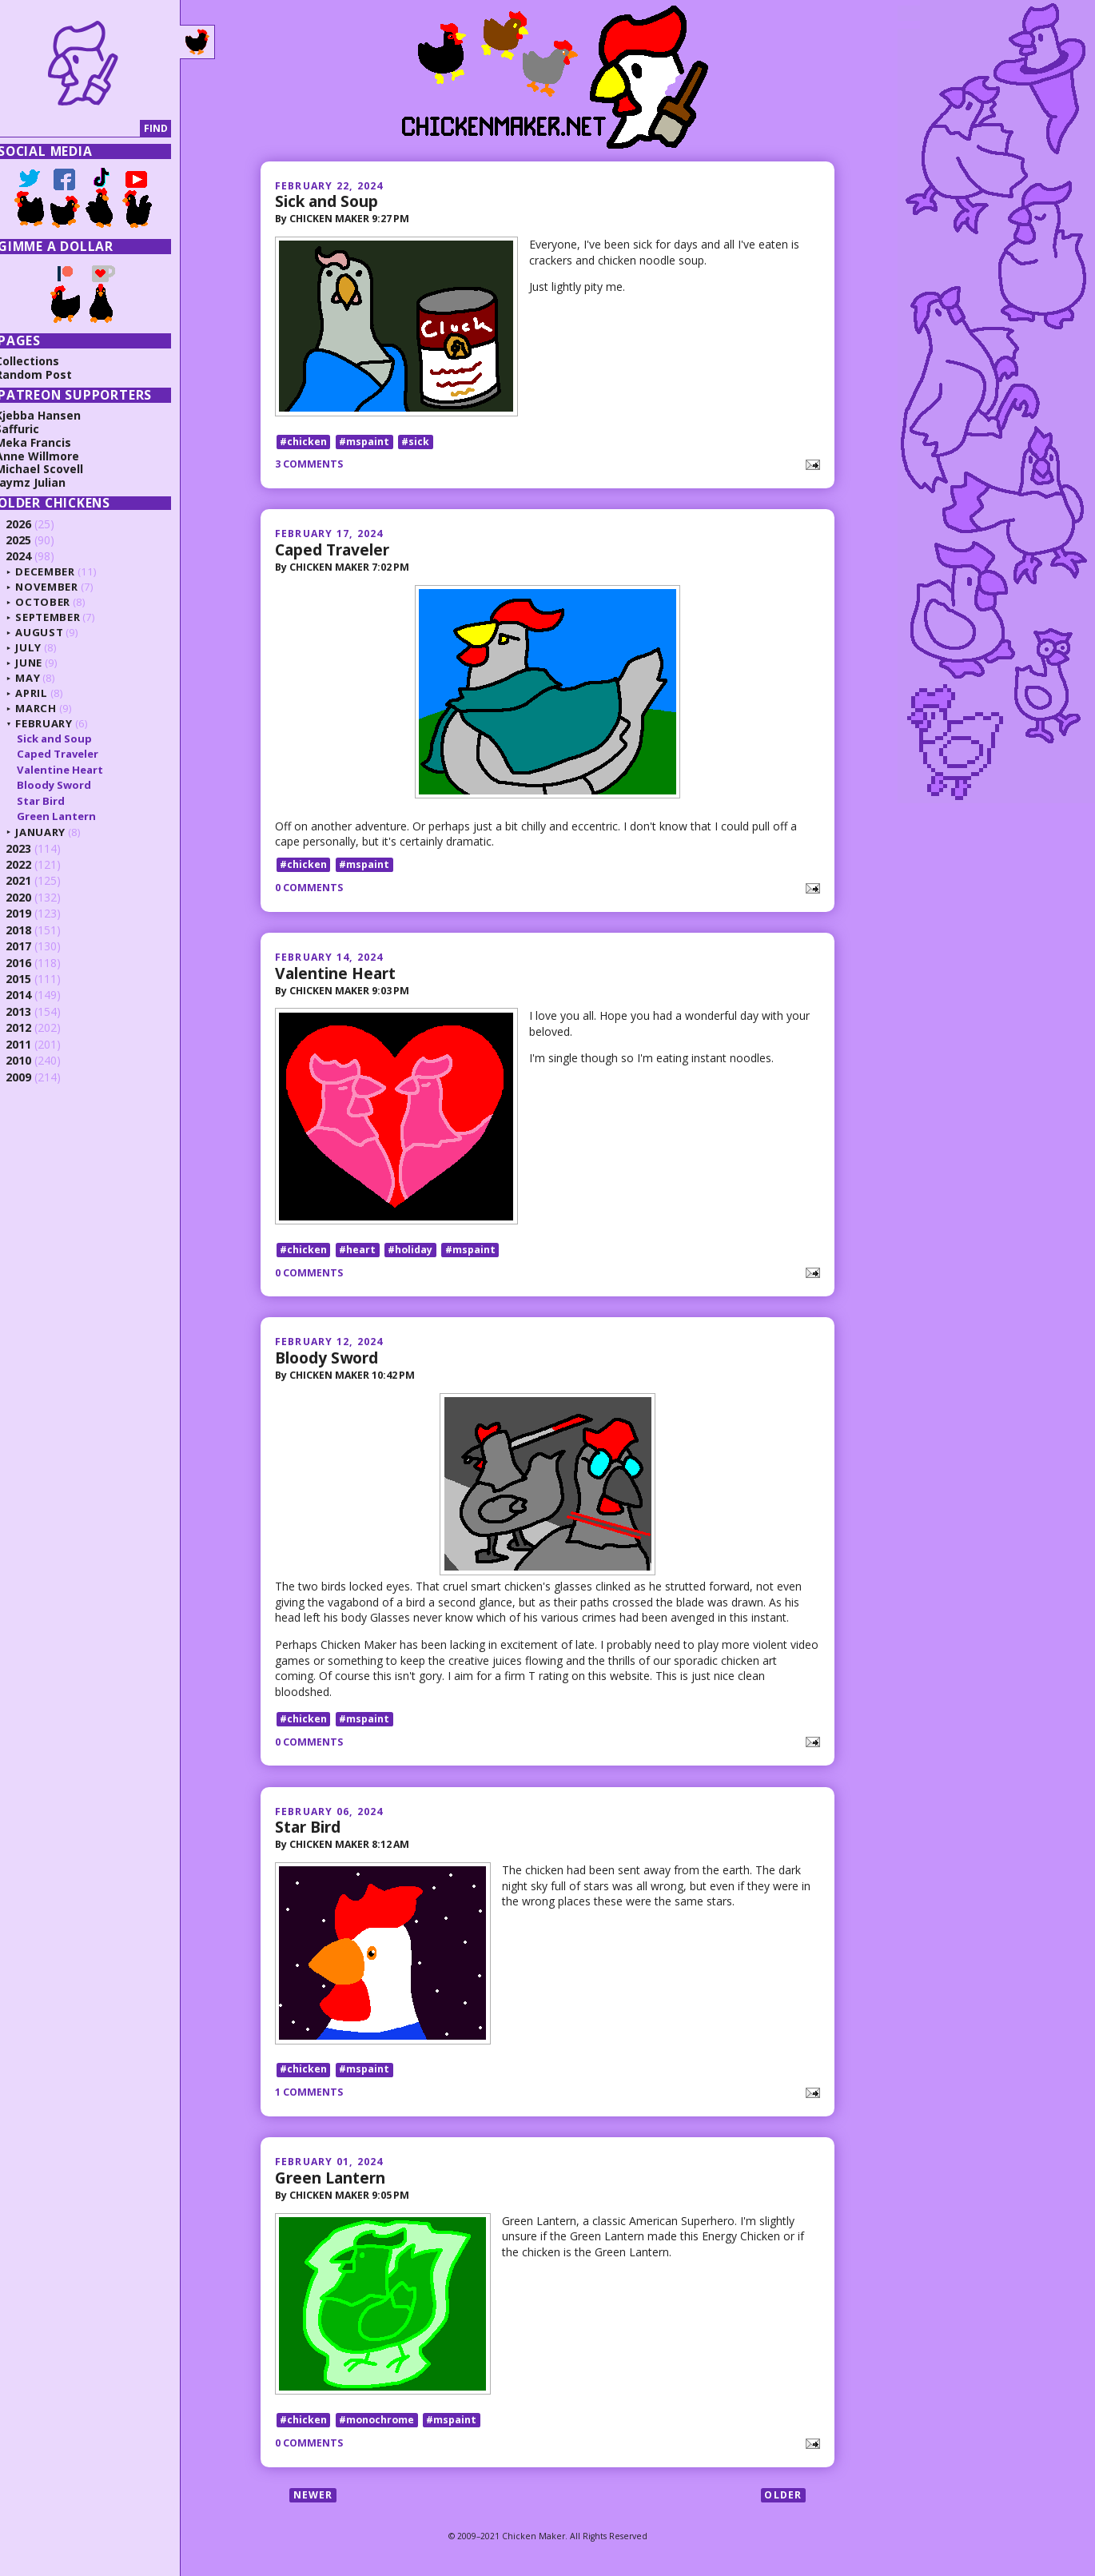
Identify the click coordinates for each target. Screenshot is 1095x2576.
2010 (33, 1060)
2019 (33, 913)
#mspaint (364, 442)
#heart (357, 1252)
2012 (33, 1027)
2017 (33, 946)
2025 (33, 540)
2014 (33, 995)
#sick (415, 442)
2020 (33, 897)
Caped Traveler (332, 551)
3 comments (309, 465)
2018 (33, 930)
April (46, 693)
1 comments (309, 2096)
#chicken (303, 442)
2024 (33, 556)
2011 (33, 1044)
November (61, 586)
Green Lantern (330, 2181)
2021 (33, 880)
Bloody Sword (326, 1360)
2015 (33, 979)
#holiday (410, 1252)
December (60, 571)
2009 (33, 1077)
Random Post (48, 374)
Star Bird (307, 1829)
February (58, 723)
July (43, 647)
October (58, 601)
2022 (33, 864)
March (50, 708)
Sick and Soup (326, 201)
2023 (33, 848)
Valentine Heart (335, 974)
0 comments (309, 889)
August (54, 632)
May (42, 677)
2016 (33, 963)
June (44, 662)
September (62, 617)
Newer (313, 2499)
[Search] (82, 129)
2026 (33, 524)
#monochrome (376, 2425)
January (55, 832)
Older (783, 2499)
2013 (33, 1011)
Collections (42, 360)
